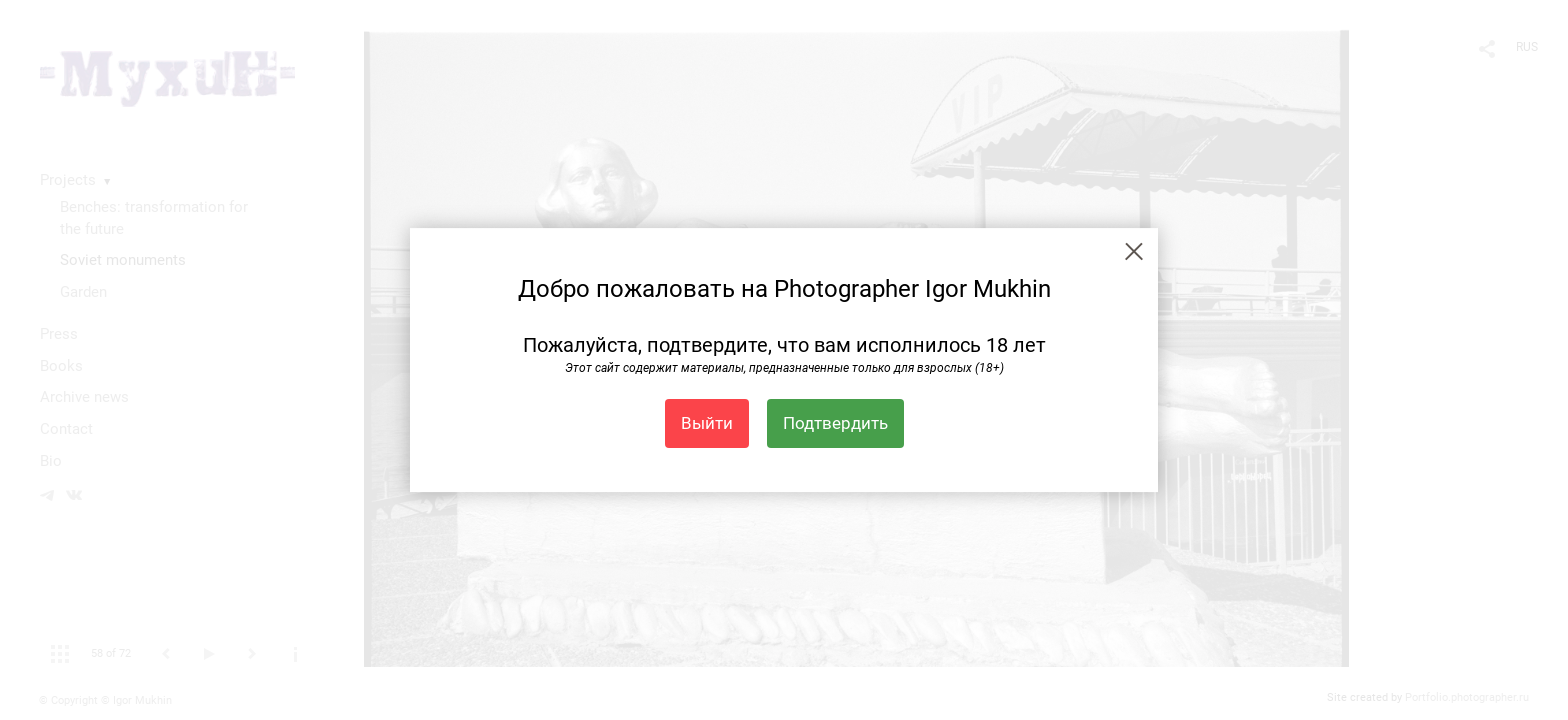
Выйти (707, 423)
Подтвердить (835, 423)
